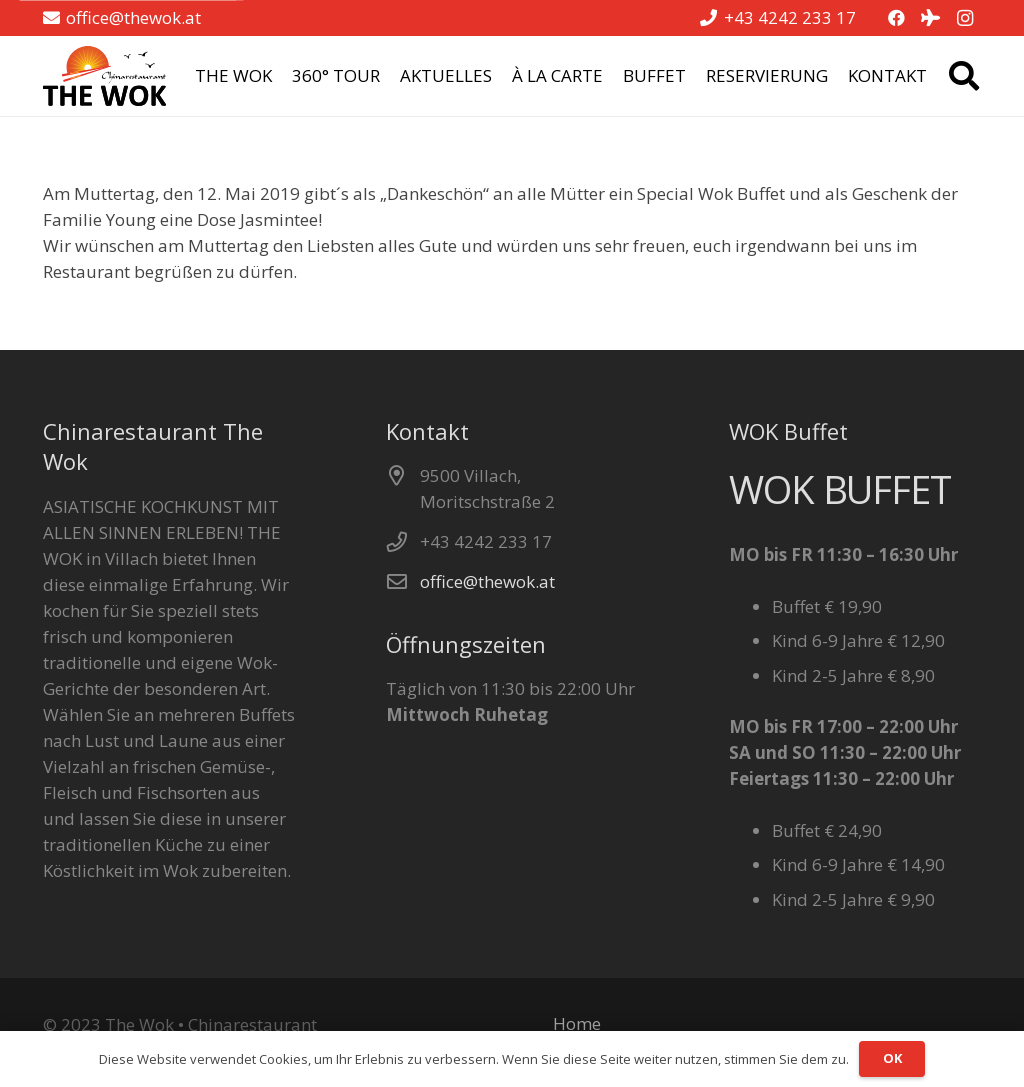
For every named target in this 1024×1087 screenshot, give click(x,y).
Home (577, 1023)
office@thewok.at (487, 581)
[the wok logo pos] (105, 76)
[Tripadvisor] (931, 18)
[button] (964, 76)
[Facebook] (897, 18)
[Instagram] (965, 18)
